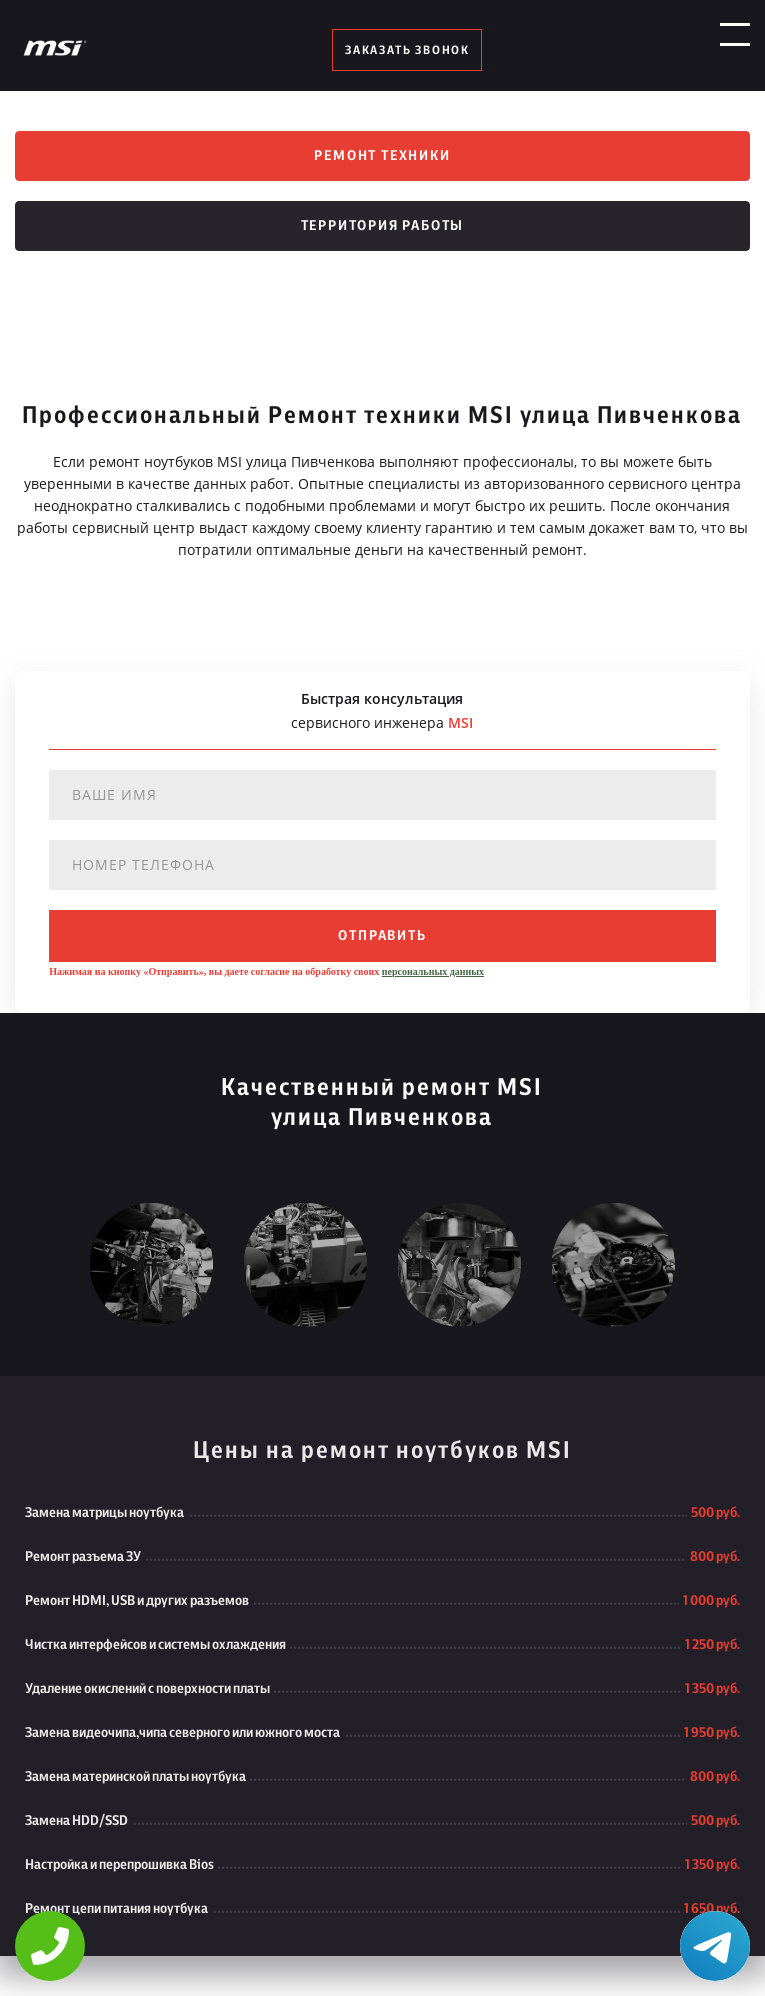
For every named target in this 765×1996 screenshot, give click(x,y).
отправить (382, 936)
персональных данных (433, 971)
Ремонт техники (382, 156)
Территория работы (383, 226)
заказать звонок (407, 50)
